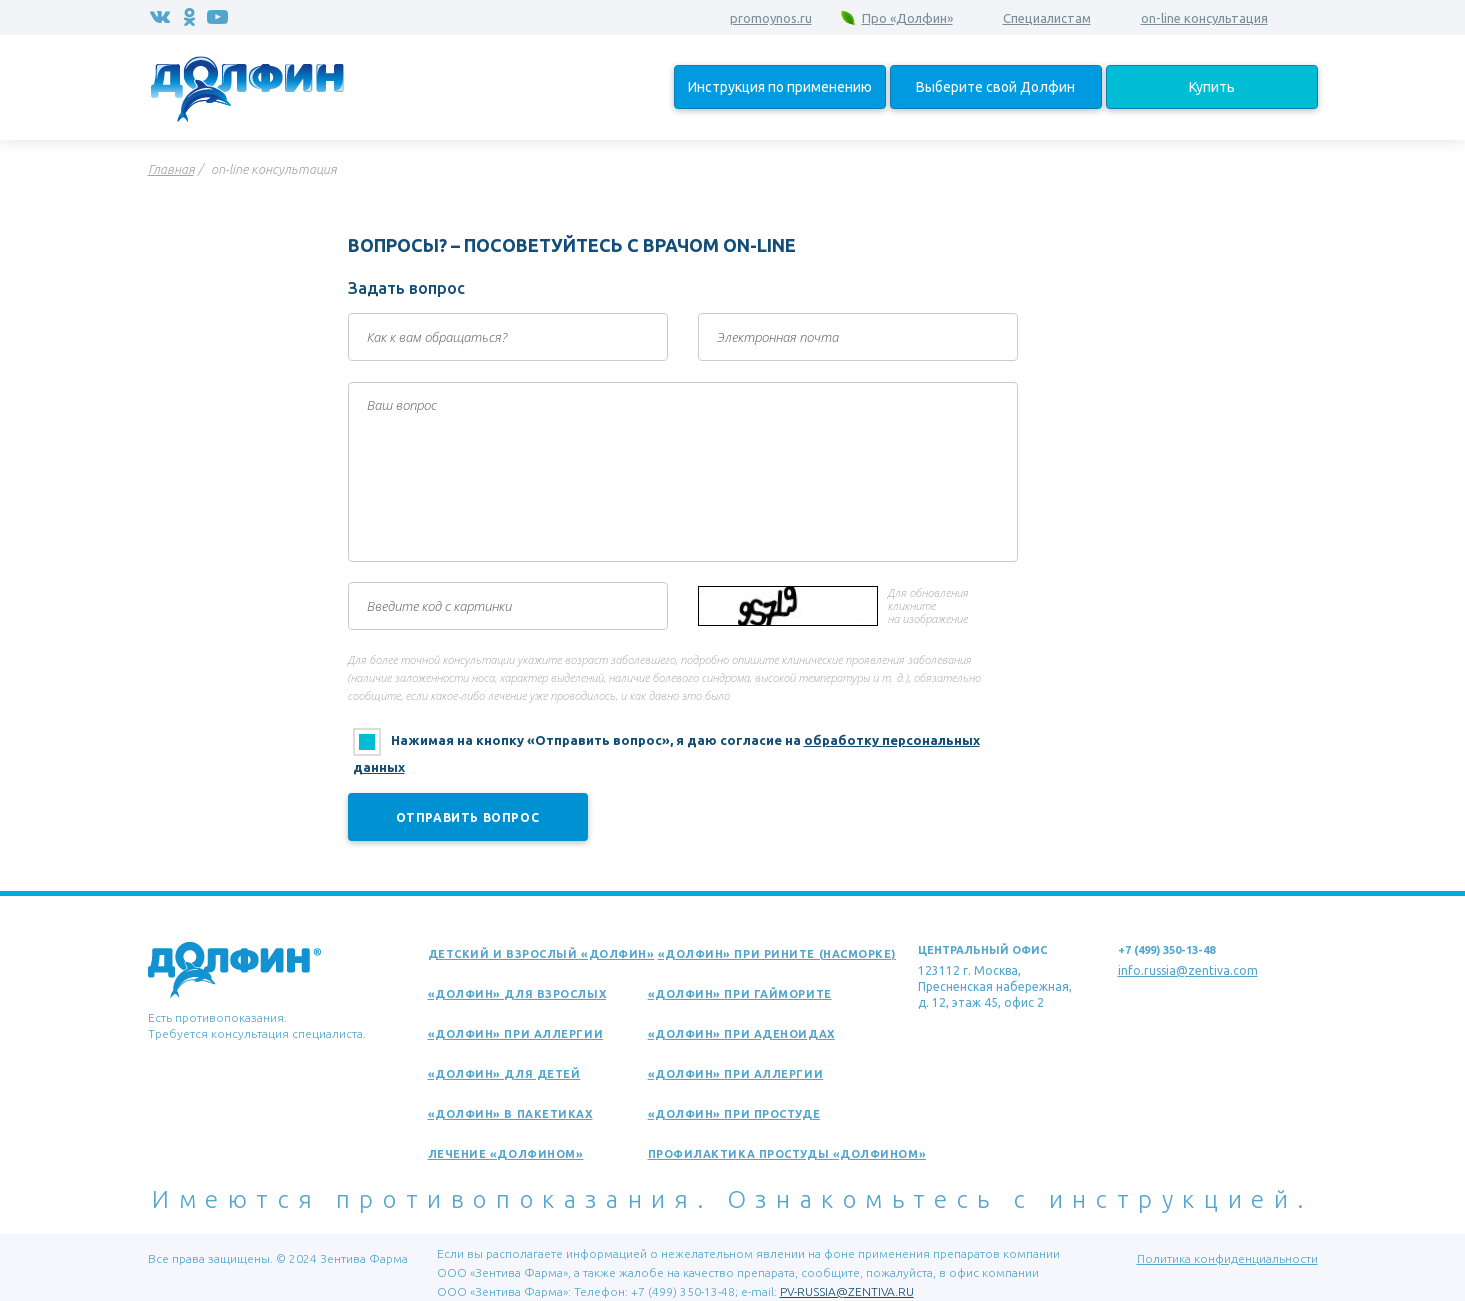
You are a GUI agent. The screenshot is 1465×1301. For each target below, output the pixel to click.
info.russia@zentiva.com (1188, 970)
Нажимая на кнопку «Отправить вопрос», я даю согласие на (666, 753)
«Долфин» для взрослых (517, 994)
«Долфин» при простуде (734, 1114)
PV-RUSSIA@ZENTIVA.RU (847, 1291)
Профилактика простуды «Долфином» (787, 1154)
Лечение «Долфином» (506, 1154)
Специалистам (1047, 18)
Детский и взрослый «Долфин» (541, 954)
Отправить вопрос (468, 817)
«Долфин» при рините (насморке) (777, 954)
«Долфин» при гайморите (740, 994)
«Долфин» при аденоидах (741, 1034)
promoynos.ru (771, 18)
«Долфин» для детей (504, 1074)
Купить (1212, 87)
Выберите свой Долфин (995, 87)
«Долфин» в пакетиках (510, 1114)
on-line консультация (1204, 18)
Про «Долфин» (907, 18)
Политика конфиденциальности (1227, 1258)
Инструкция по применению (780, 87)
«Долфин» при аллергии (516, 1034)
